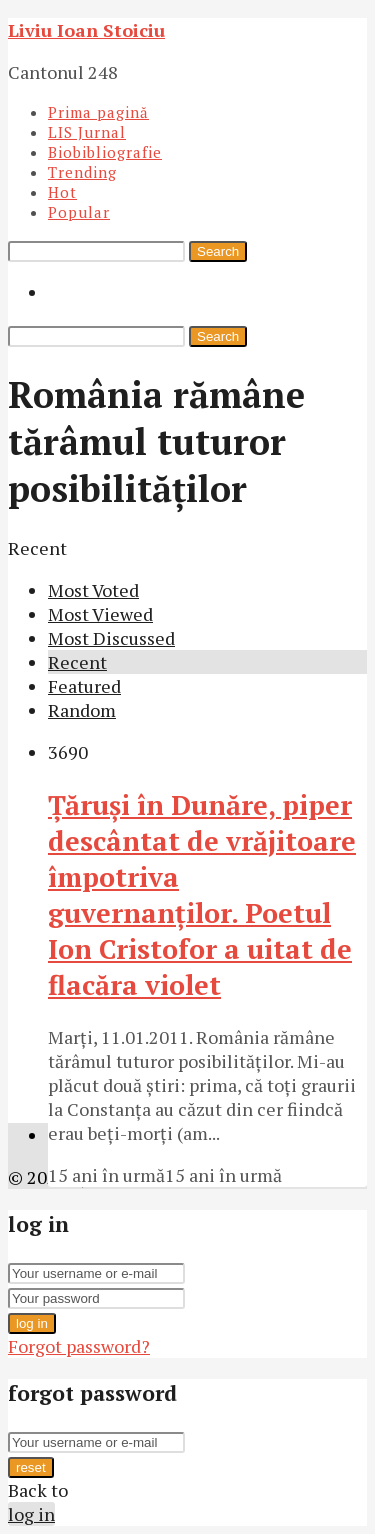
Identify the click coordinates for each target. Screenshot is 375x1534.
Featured (84, 686)
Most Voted (93, 590)
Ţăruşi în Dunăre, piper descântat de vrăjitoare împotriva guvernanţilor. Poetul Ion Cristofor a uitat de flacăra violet (202, 895)
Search (218, 251)
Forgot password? (79, 1346)
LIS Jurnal (87, 132)
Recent (77, 662)
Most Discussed (111, 638)
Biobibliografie (105, 152)
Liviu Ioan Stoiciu (86, 30)
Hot (62, 192)
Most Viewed (100, 614)
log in (32, 1323)
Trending (82, 172)
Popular (79, 212)
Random (82, 710)
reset (31, 1467)
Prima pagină (98, 112)
